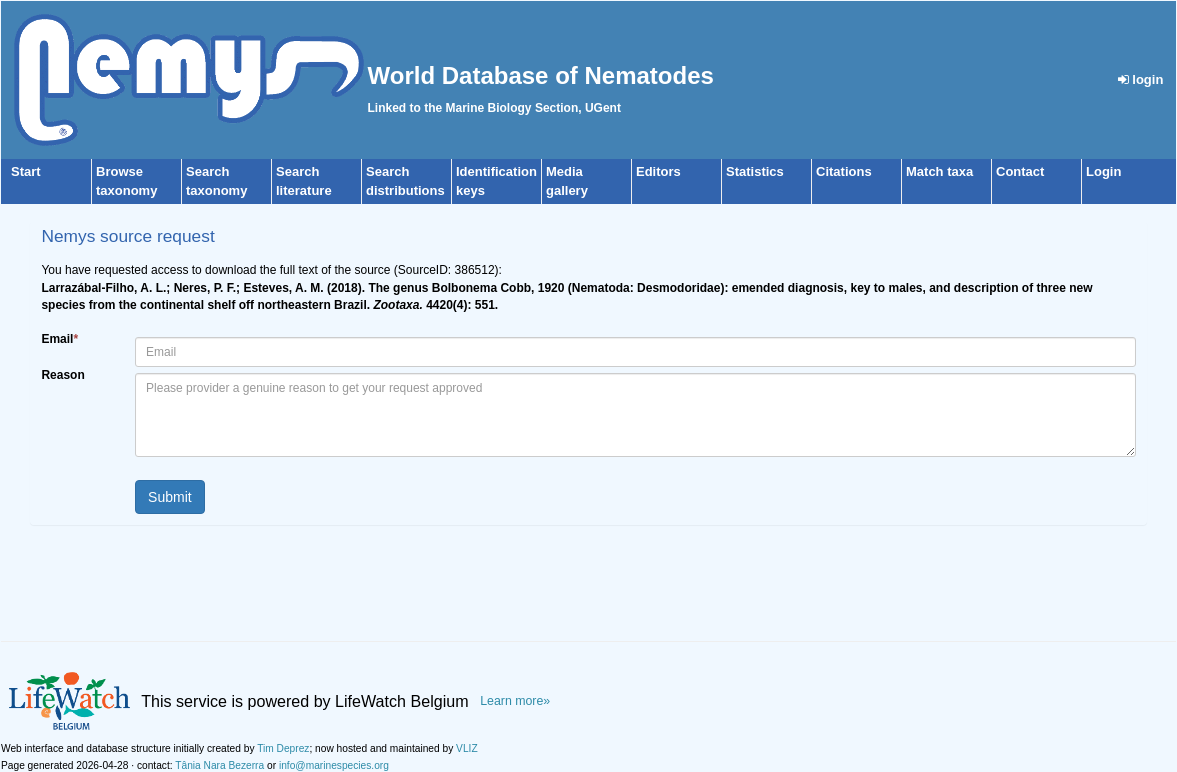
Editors (658, 171)
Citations (844, 171)
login (1141, 79)
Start (26, 171)
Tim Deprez (283, 748)
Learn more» (515, 701)
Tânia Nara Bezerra (219, 765)
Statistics (755, 171)
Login (1103, 171)
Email (59, 339)
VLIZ (467, 748)
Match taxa (939, 171)
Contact (1020, 171)
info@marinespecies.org (334, 765)
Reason (62, 375)
